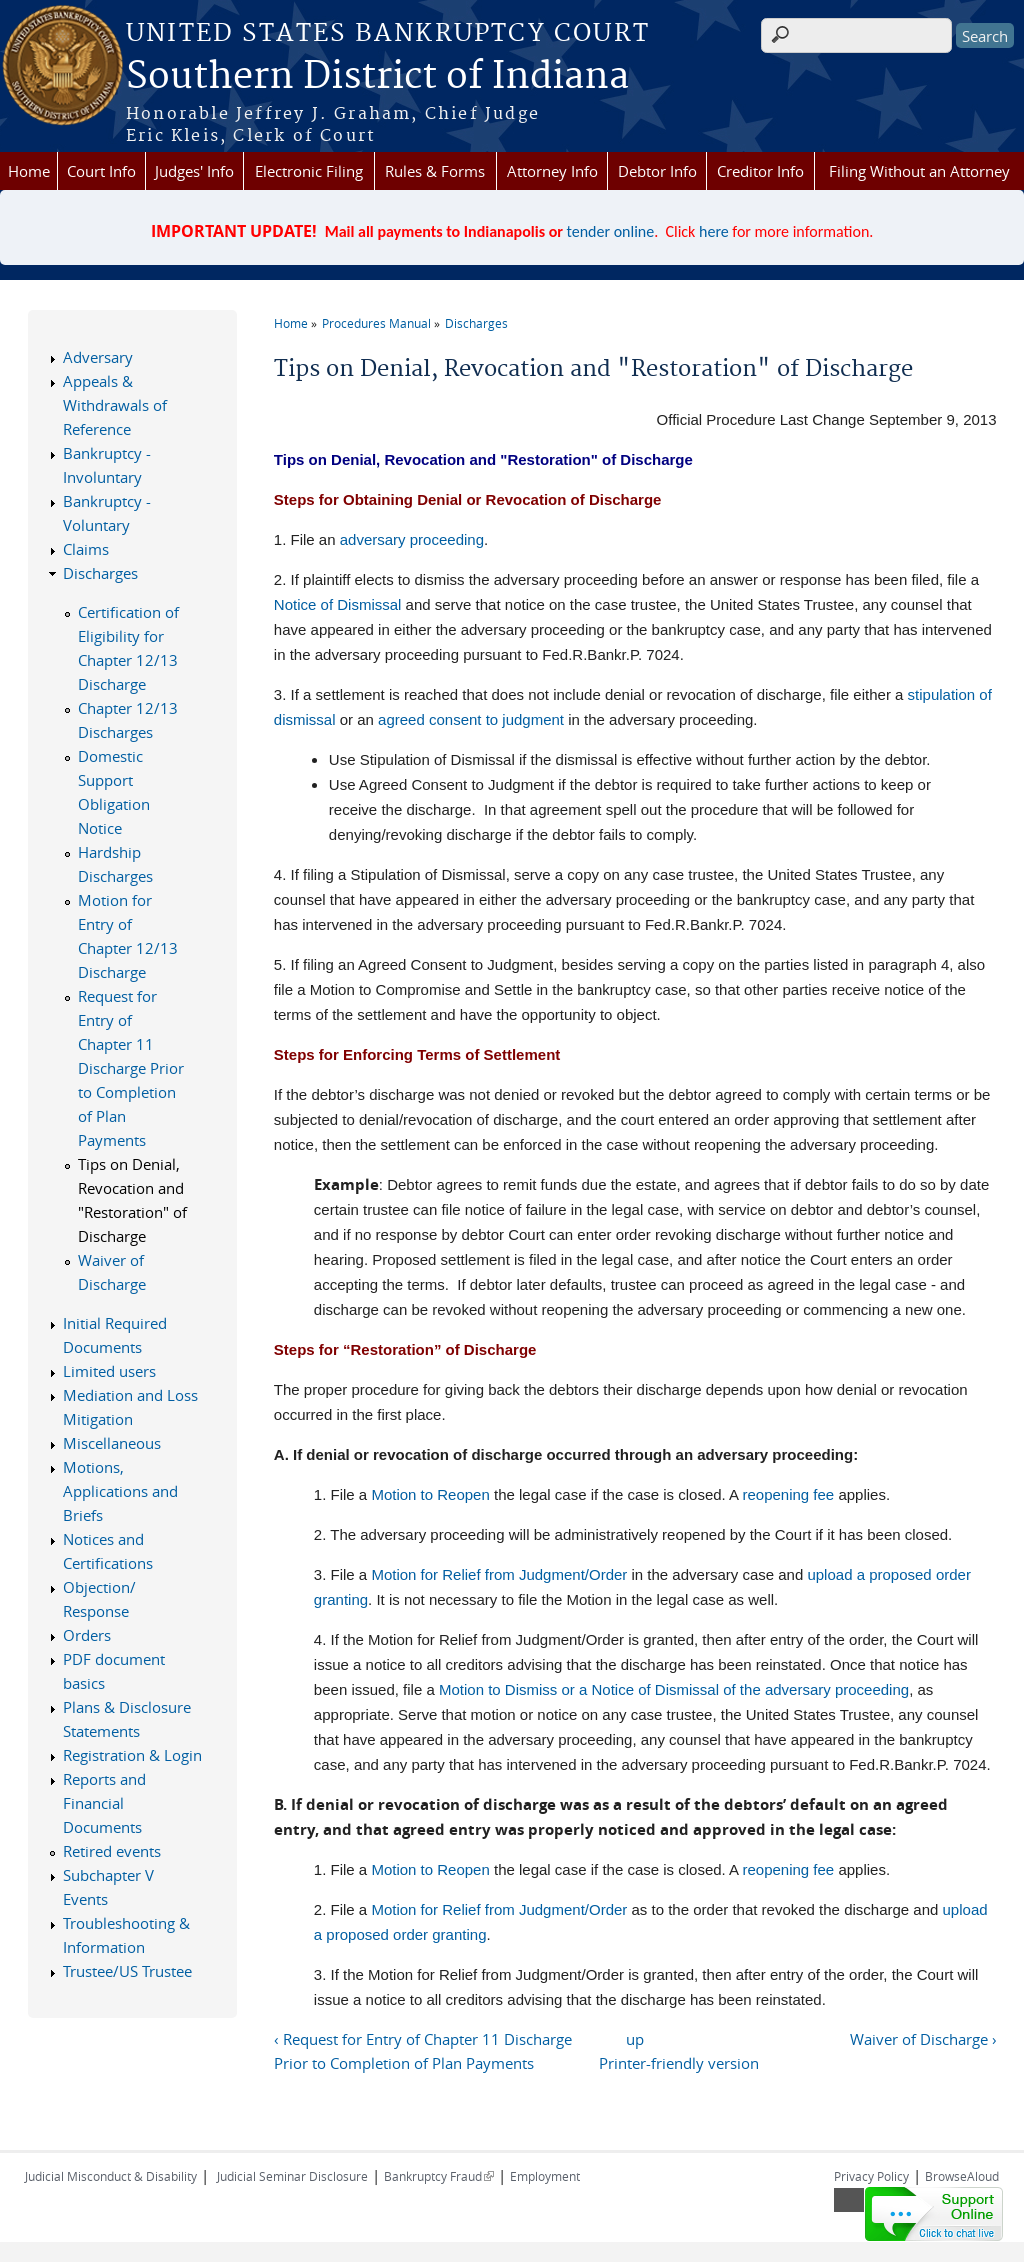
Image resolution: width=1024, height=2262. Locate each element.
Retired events (112, 1851)
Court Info (101, 171)
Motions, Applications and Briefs (120, 1491)
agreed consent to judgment (471, 719)
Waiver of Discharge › (923, 2039)
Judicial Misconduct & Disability (111, 2176)
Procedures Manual (376, 323)
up (635, 2039)
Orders (87, 1635)
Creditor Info (760, 171)
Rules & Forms (435, 171)
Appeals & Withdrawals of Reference (115, 405)
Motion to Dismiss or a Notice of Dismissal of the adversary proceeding (674, 1689)
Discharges (476, 323)
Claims (86, 549)
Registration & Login (132, 1755)
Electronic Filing (309, 171)
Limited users (109, 1371)
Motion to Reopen (430, 1494)
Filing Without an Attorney (919, 171)
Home (29, 171)
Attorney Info (552, 171)
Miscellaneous (112, 1443)
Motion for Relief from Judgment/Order (499, 1574)
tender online (611, 231)
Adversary (98, 357)
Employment (545, 2176)
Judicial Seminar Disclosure (292, 2176)
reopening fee (788, 1494)
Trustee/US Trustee (127, 1971)
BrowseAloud (962, 2176)
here (714, 231)
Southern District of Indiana (377, 77)
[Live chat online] (934, 2214)
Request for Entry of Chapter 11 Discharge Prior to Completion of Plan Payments (131, 1068)
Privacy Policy (871, 2176)
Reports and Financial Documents (104, 1803)
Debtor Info (657, 171)
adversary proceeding (412, 539)
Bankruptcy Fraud (439, 2176)
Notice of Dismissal (338, 604)
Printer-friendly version (679, 2063)
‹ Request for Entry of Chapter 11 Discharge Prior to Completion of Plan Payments (423, 2051)
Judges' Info (194, 171)
